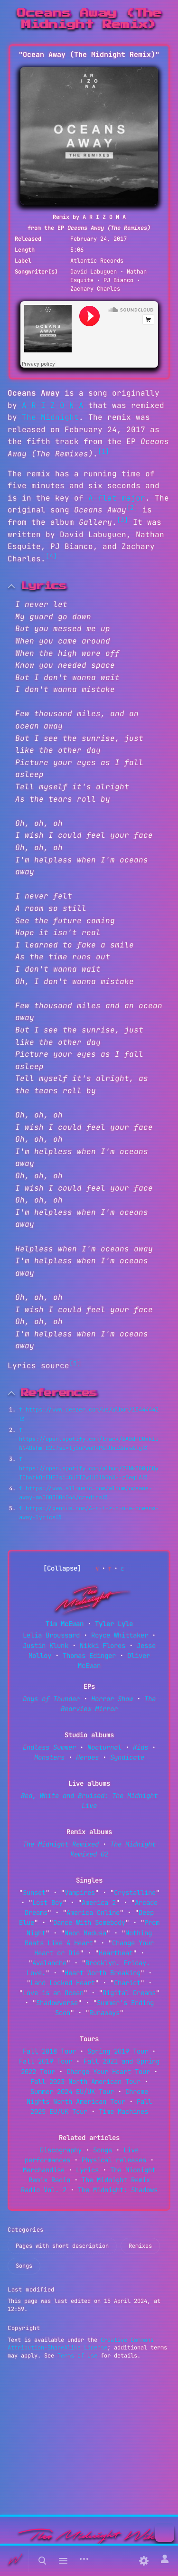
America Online (93, 1912)
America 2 (99, 1902)
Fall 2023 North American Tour (85, 2081)
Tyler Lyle (114, 1623)
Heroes (87, 1757)
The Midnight (50, 417)
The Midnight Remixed (61, 1844)
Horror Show (112, 1699)
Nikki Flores (102, 1645)
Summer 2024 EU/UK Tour (72, 2091)
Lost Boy (47, 1902)
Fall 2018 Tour (49, 2051)
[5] (75, 1363)
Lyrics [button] (43, 586)
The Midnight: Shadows (118, 2190)
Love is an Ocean (53, 1993)
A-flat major (116, 498)
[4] (51, 556)
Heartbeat (116, 1953)
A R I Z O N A (53, 405)
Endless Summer (49, 1747)
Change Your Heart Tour (108, 2071)
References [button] (59, 1393)
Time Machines (123, 2111)
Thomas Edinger (89, 1655)
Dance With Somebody (89, 1922)
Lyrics (87, 2170)
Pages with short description (62, 2246)
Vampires (80, 1892)
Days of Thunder (51, 1699)
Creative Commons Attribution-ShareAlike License (81, 2344)
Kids (140, 1747)
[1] (103, 451)
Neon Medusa (85, 1933)
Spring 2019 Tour (117, 2051)
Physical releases (114, 2160)
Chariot (127, 1983)
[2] (132, 507)
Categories (26, 2230)
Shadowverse (57, 2002)
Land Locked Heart (62, 1983)
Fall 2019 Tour (45, 2061)
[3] (122, 520)
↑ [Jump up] (20, 1409)
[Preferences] (143, 2560)
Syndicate (127, 1757)
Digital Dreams (129, 1993)
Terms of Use (77, 2355)
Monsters (49, 1757)
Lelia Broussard (51, 1635)
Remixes (140, 2246)
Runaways (104, 2012)
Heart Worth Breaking (103, 1973)
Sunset (34, 1892)
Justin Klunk (45, 1645)
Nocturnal (104, 1747)
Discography (61, 2150)
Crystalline (135, 1892)
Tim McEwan (65, 1623)
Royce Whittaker (119, 1635)
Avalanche (49, 1963)
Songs (102, 2150)
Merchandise (44, 2170)
